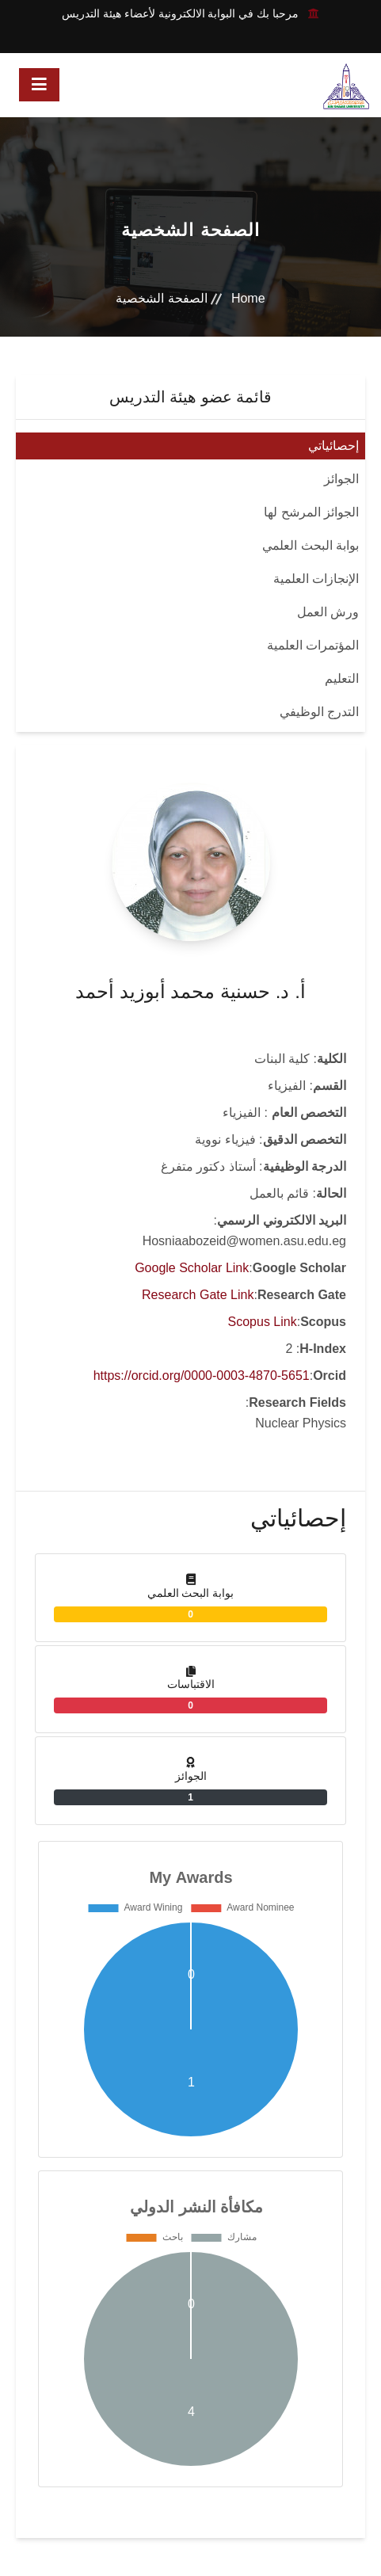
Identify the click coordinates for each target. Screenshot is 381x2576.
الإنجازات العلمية (316, 578)
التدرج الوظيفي (319, 711)
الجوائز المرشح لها (311, 512)
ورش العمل (328, 612)
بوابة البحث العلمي (310, 545)
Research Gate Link (197, 1294)
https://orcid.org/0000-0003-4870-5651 (201, 1375)
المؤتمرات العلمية (313, 645)
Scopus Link (262, 1321)
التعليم (342, 678)
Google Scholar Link (192, 1268)
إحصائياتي (333, 445)
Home (248, 298)
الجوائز (341, 479)
